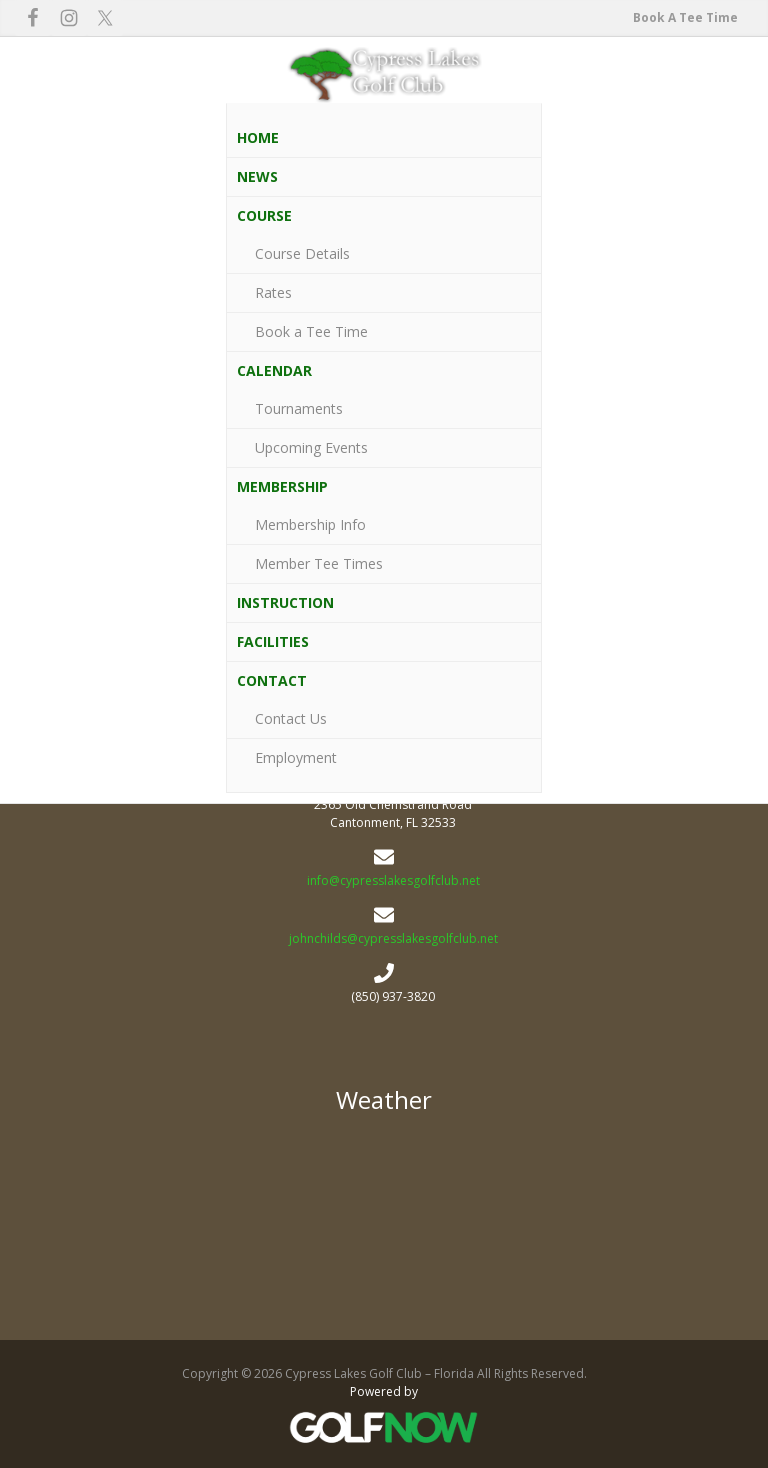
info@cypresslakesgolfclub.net (393, 880)
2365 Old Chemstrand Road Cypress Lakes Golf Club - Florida (384, 1220)
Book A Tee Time (685, 17)
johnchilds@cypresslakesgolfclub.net (393, 938)
